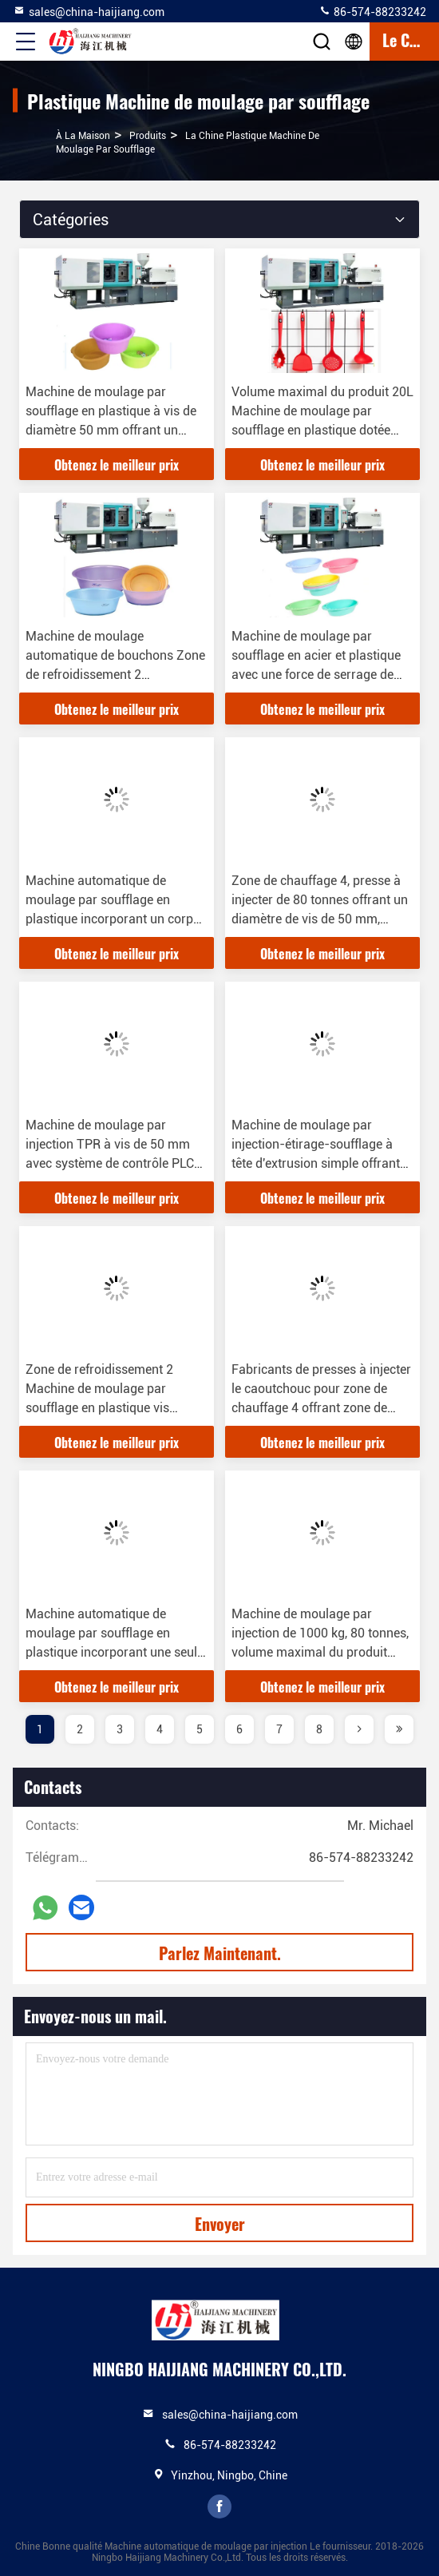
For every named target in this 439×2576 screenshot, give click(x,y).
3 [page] (120, 1729)
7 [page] (279, 1729)
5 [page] (199, 1729)
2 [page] (80, 1729)
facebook (219, 2506)
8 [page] (319, 1729)
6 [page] (239, 1729)
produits (147, 135)
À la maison (83, 135)
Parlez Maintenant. (220, 1953)
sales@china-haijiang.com (88, 11)
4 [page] (159, 1729)
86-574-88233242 (372, 11)
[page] (359, 1729)
